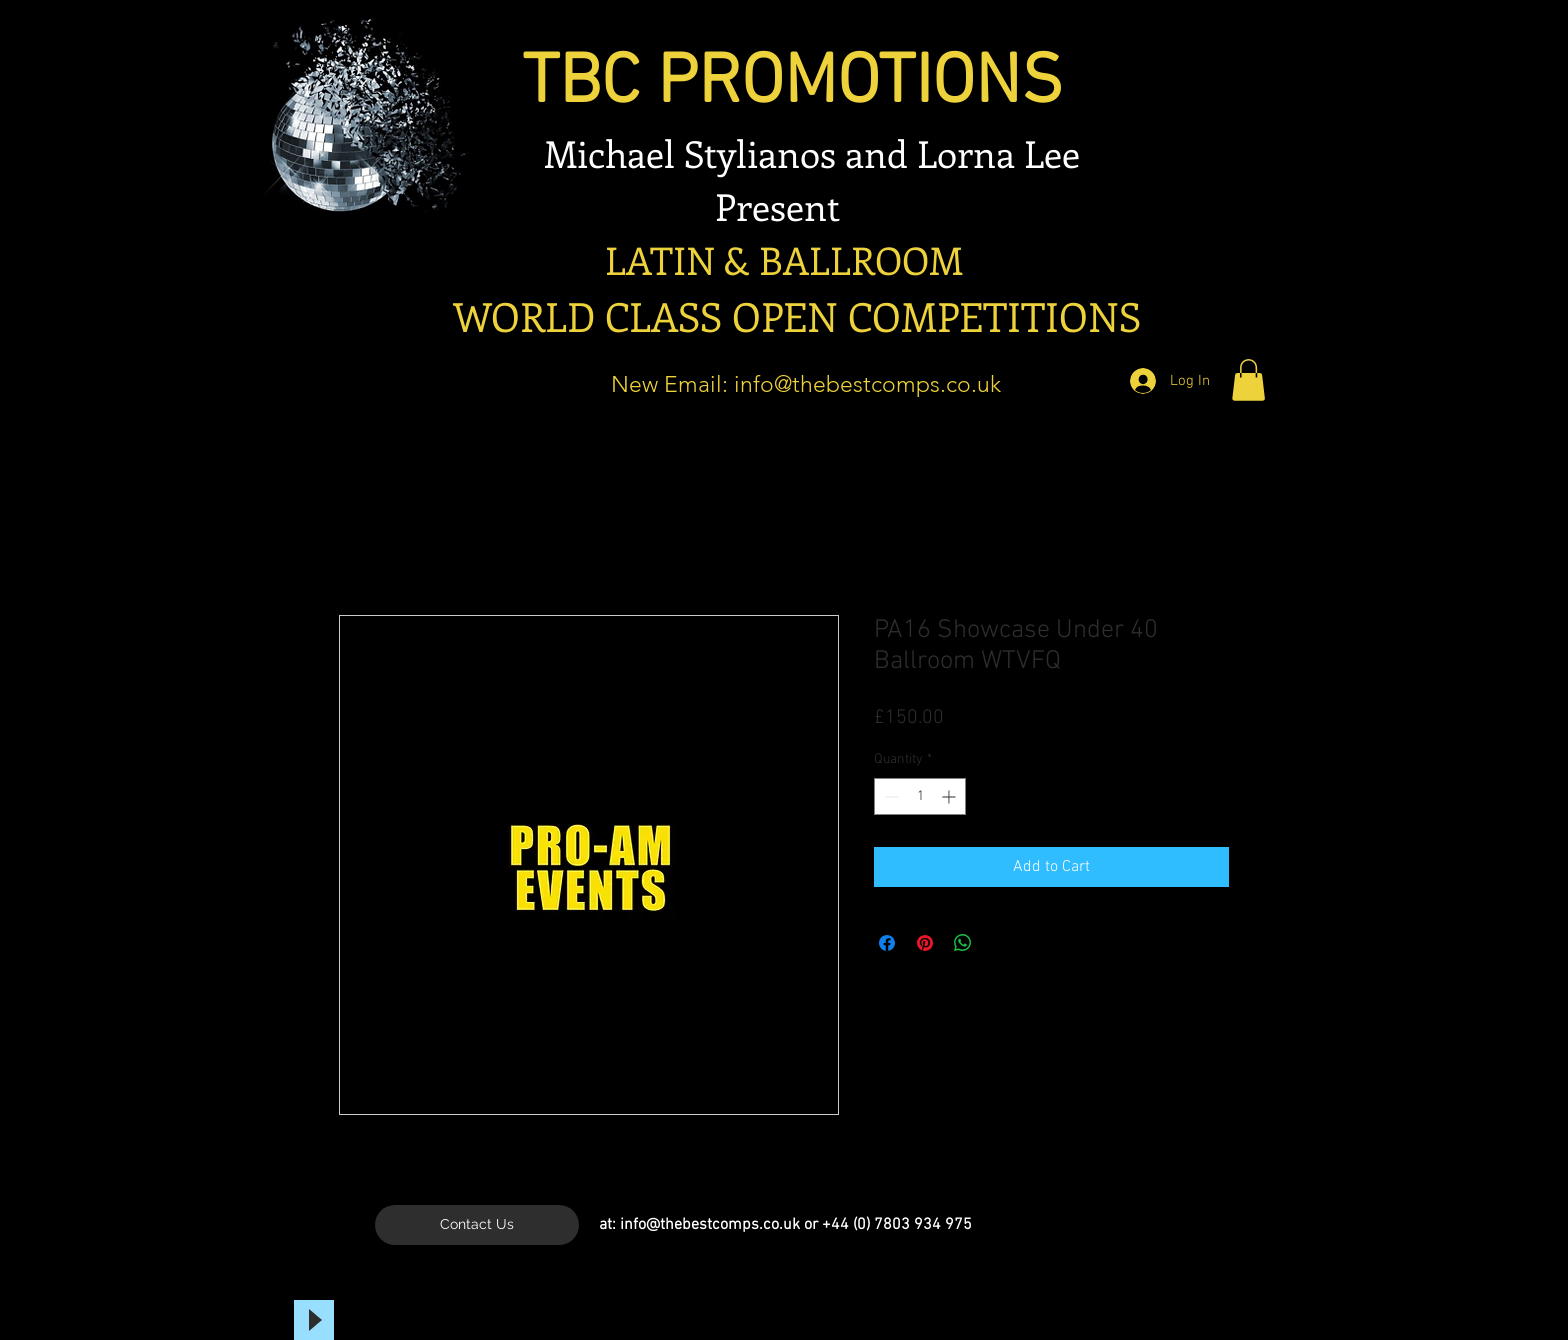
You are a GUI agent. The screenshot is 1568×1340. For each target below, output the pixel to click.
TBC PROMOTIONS (741, 84)
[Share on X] (1001, 943)
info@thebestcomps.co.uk (867, 384)
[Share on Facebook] (887, 943)
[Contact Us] (477, 1225)
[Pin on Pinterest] (925, 943)
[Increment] (950, 796)
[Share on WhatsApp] (963, 943)
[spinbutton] (920, 796)
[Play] (314, 1320)
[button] (1248, 380)
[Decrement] (889, 796)
